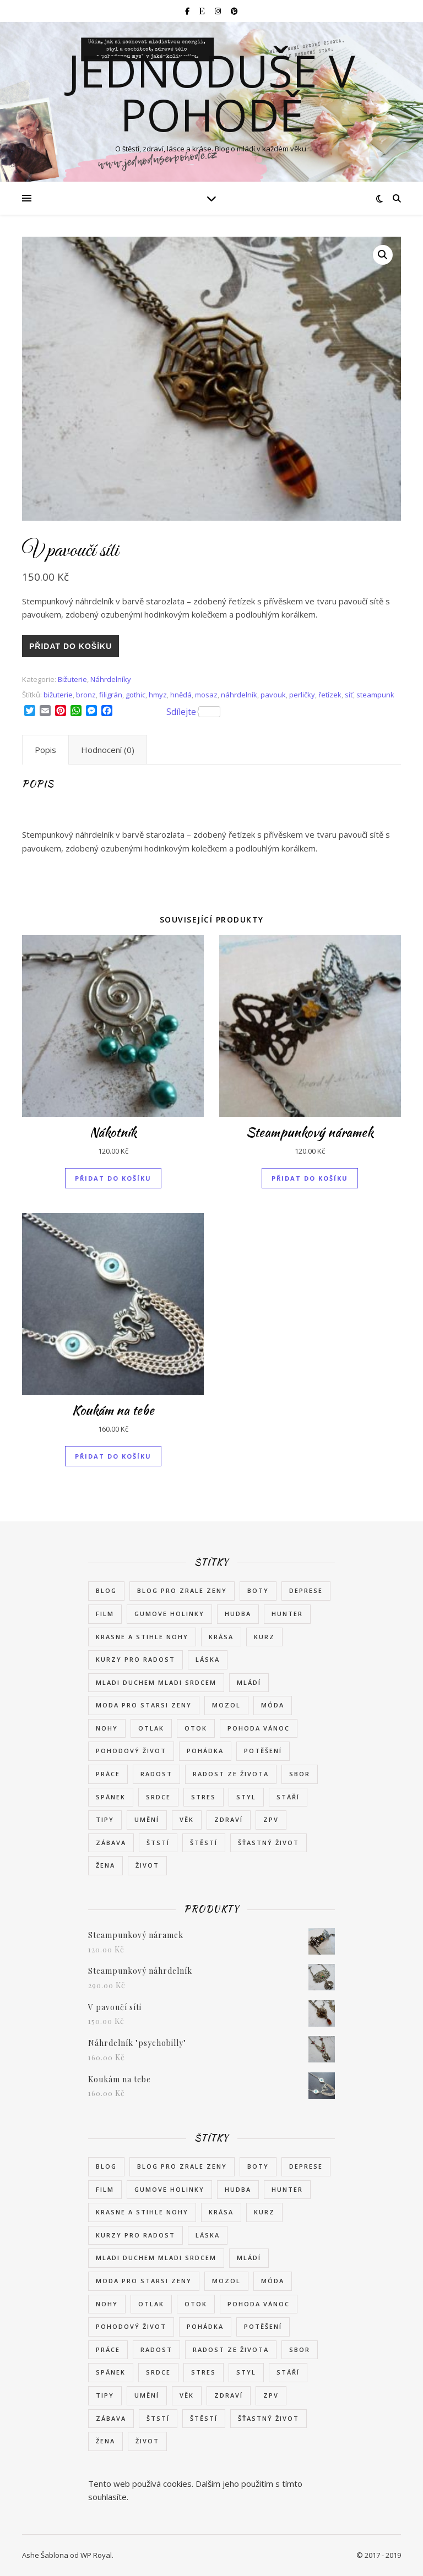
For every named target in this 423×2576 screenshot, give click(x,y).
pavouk (273, 695)
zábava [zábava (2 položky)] (111, 1842)
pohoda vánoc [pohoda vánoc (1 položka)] (258, 1728)
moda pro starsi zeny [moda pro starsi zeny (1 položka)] (144, 1705)
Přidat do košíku (70, 646)
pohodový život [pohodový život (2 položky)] (131, 1751)
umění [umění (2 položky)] (146, 1819)
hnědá (181, 695)
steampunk (375, 695)
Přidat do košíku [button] (113, 1178)
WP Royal (96, 2555)
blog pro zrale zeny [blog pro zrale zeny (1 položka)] (182, 1590)
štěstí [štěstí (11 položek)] (204, 1842)
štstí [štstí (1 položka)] (158, 1842)
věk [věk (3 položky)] (187, 1819)
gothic (135, 695)
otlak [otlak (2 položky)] (151, 1728)
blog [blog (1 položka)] (106, 1590)
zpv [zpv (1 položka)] (271, 1819)
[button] (383, 255)
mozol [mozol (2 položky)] (226, 1705)
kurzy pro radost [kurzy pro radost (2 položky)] (135, 1659)
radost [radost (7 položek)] (156, 1774)
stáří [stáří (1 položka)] (288, 1797)
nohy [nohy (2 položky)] (107, 1728)
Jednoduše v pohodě (211, 92)
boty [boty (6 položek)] (258, 1590)
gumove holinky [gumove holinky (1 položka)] (169, 1613)
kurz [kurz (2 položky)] (264, 1637)
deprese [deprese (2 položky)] (306, 1590)
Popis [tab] (45, 749)
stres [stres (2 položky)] (203, 1797)
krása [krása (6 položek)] (221, 1637)
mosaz (206, 695)
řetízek (329, 695)
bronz (86, 695)
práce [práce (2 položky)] (108, 1774)
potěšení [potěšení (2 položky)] (263, 1751)
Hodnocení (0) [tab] (107, 749)
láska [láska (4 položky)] (208, 1659)
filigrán (110, 695)
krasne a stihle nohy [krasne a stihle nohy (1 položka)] (142, 1637)
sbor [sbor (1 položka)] (299, 1774)
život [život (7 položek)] (147, 1865)
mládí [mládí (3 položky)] (249, 1682)
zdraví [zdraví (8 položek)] (228, 1819)
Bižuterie (72, 679)
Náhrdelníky (110, 679)
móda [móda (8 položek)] (272, 1705)
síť (349, 695)
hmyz (158, 695)
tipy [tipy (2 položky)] (105, 1819)
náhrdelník (239, 695)
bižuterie (58, 695)
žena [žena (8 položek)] (105, 1865)
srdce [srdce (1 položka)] (158, 1797)
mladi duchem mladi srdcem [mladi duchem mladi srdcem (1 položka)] (156, 1682)
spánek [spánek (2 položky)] (111, 1797)
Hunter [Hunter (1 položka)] (287, 1613)
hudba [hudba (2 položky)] (238, 1613)
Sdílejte (193, 711)
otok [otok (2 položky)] (196, 1728)
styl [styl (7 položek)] (246, 1797)
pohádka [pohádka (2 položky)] (205, 1751)
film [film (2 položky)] (105, 1613)
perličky (302, 695)
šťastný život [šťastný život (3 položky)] (268, 1842)
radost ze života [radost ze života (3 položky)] (231, 1774)
